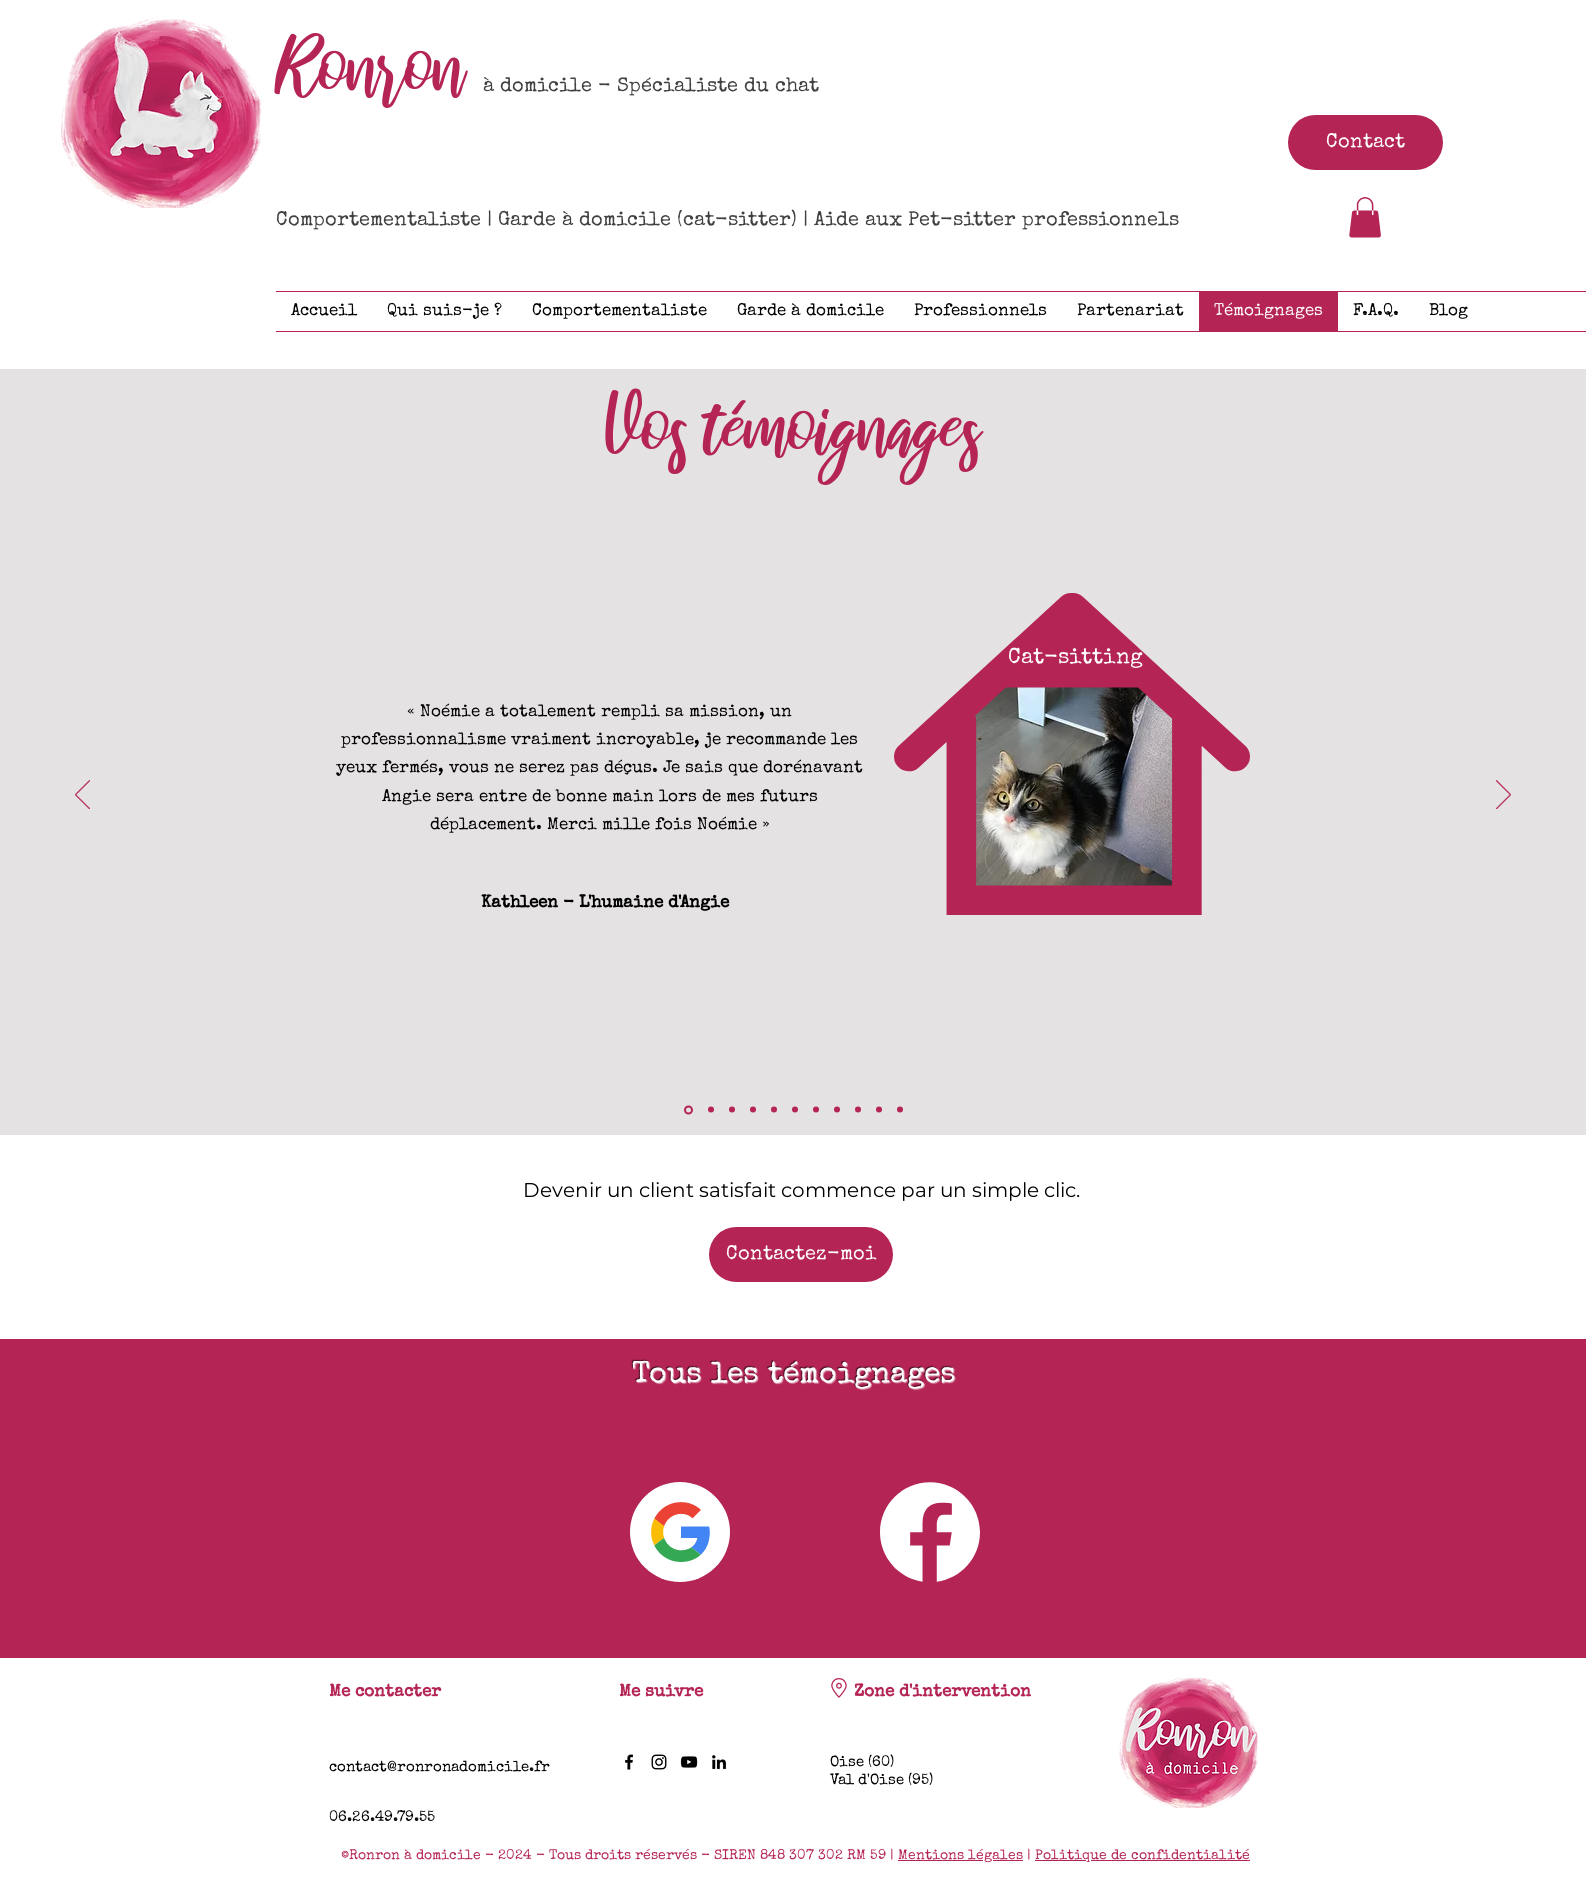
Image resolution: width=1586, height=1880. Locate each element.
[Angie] (688, 1109)
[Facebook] (629, 1762)
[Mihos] (816, 1110)
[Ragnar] (879, 1110)
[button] (1365, 217)
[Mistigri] (900, 1110)
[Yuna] (837, 1110)
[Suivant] (1503, 796)
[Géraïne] (774, 1110)
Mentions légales (960, 1856)
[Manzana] (711, 1110)
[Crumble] (732, 1110)
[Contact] (1365, 142)
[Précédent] (82, 796)
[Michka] (795, 1110)
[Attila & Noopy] (753, 1110)
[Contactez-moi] (801, 1254)
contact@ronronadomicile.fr (439, 1767)
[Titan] (858, 1110)
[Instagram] (659, 1762)
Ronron (370, 70)
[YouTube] (689, 1762)
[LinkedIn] (719, 1762)
